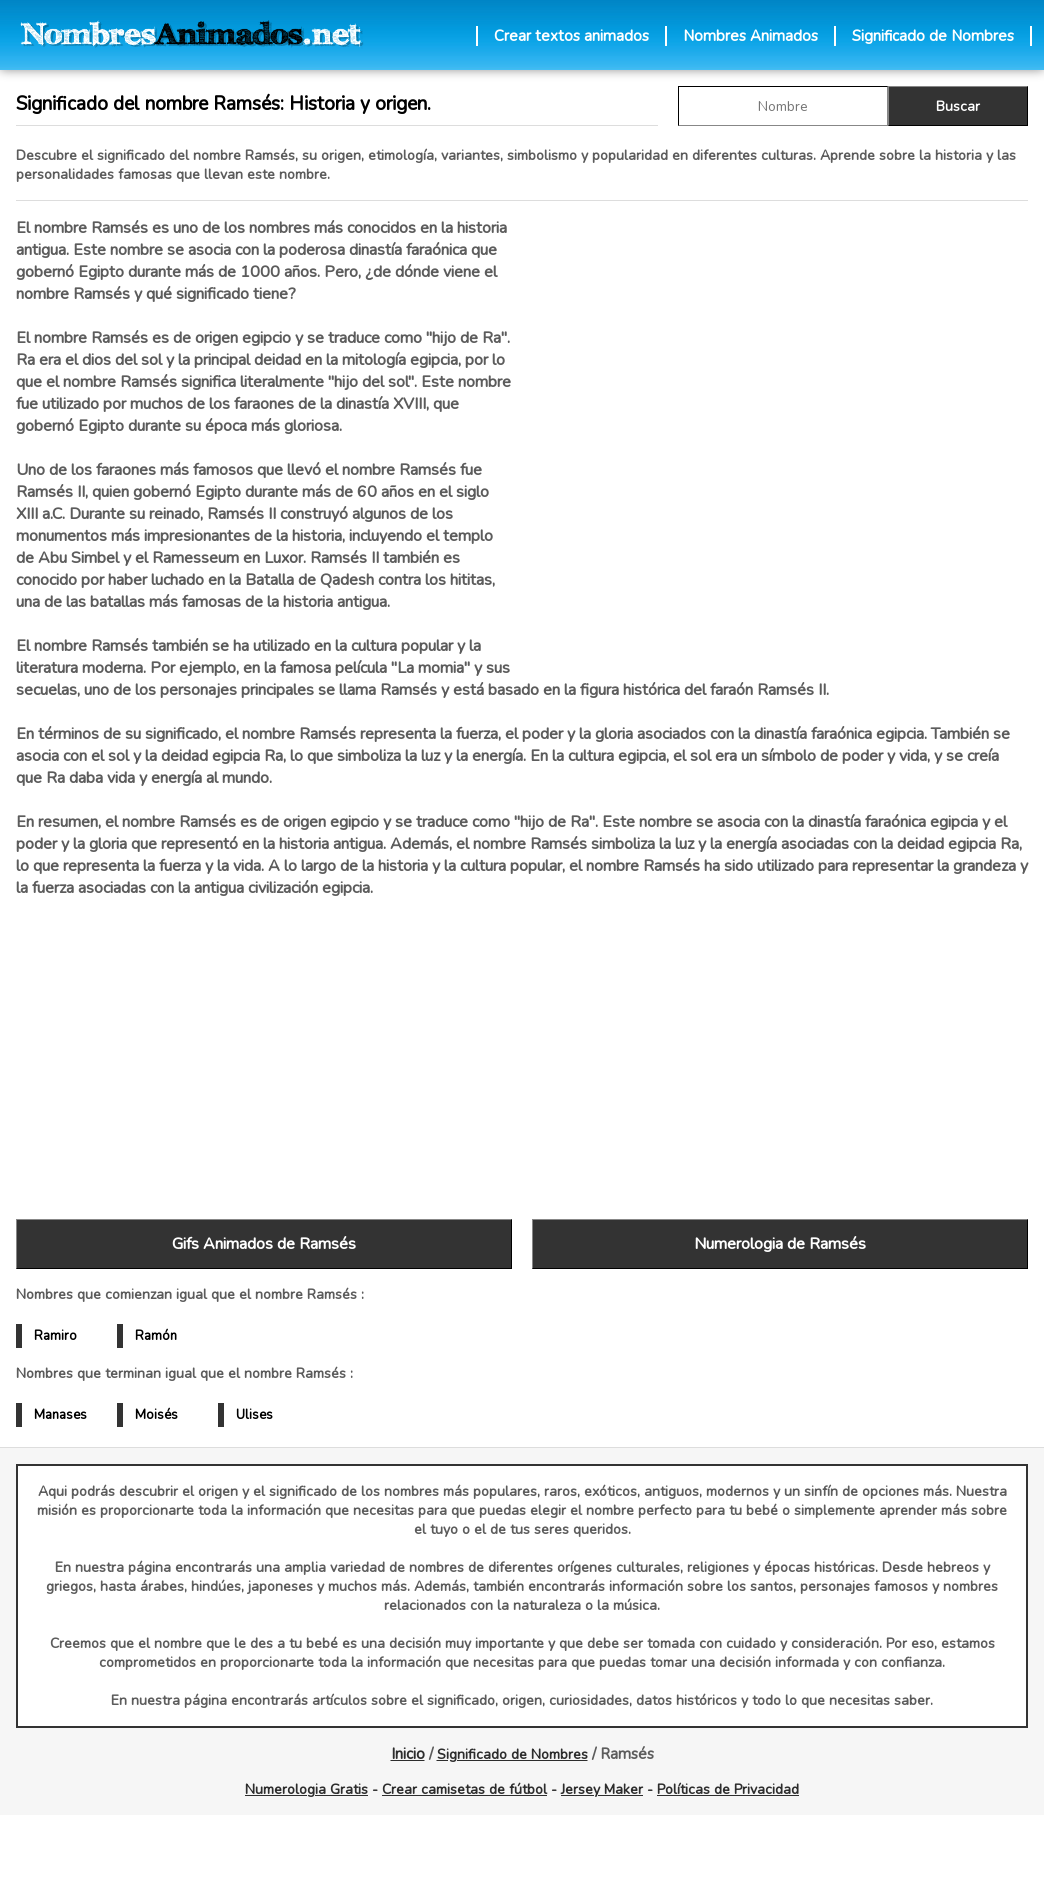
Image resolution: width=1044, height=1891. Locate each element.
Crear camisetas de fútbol (464, 1789)
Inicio (408, 1754)
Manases (60, 1415)
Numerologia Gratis (306, 1789)
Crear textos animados (571, 36)
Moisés (156, 1415)
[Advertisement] (780, 429)
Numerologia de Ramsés (780, 1244)
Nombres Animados (750, 36)
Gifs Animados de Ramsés (264, 1244)
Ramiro (55, 1336)
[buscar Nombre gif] (783, 106)
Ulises (254, 1415)
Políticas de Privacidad (728, 1789)
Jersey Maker (602, 1789)
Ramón (156, 1336)
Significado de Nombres (933, 36)
